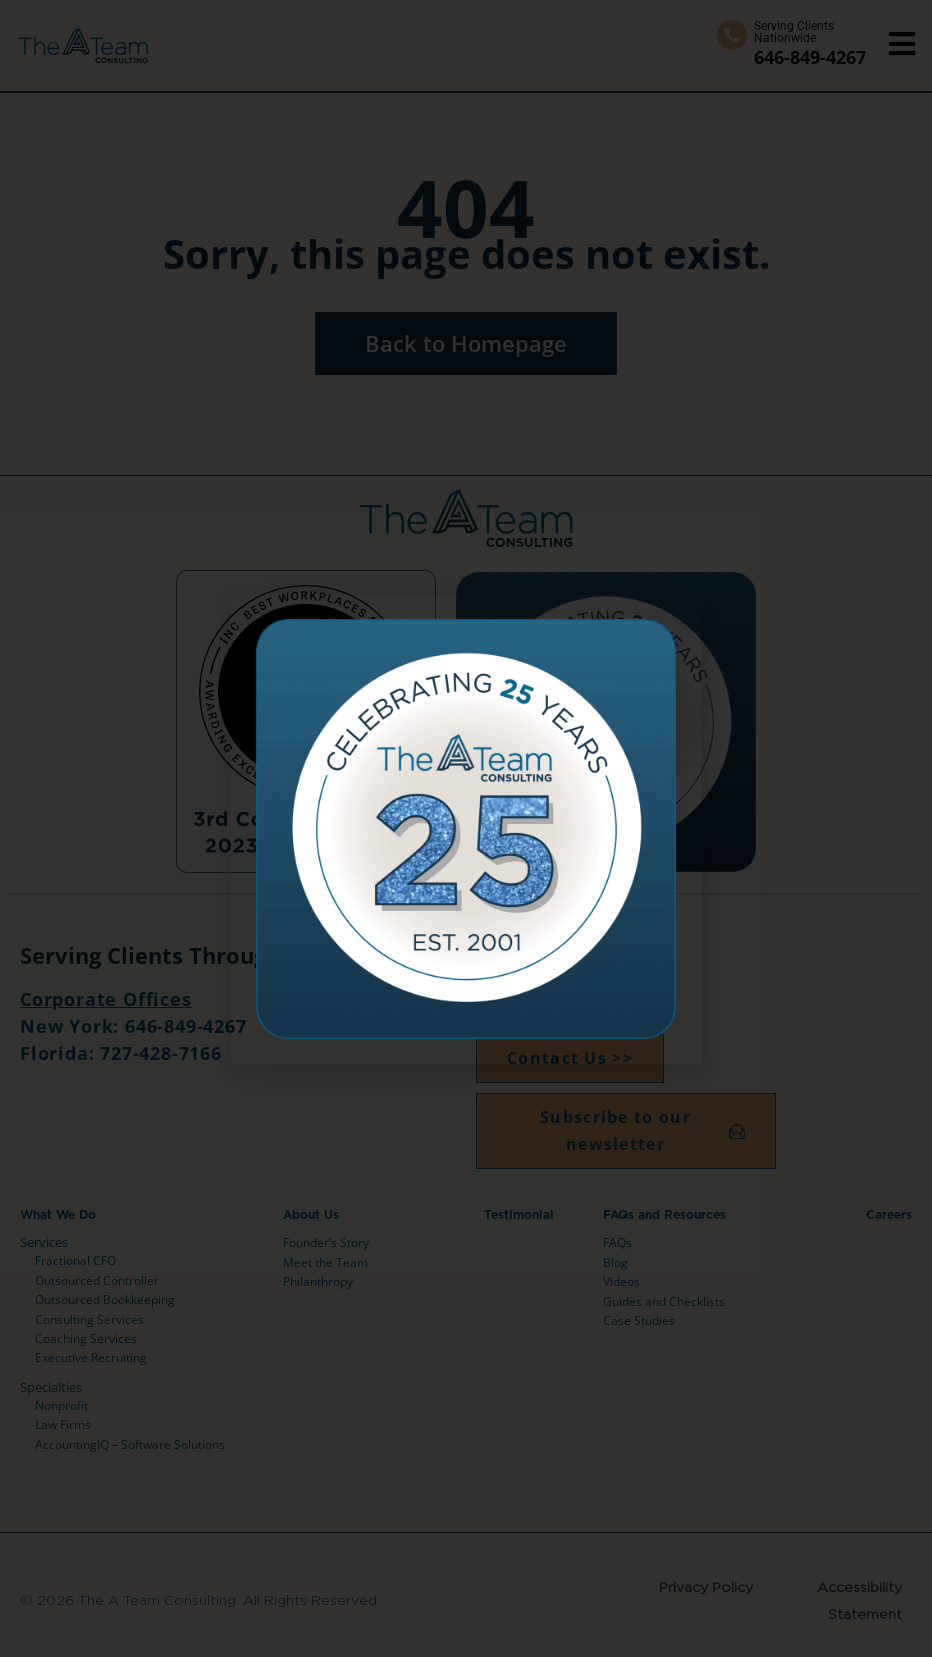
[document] (466, 828)
